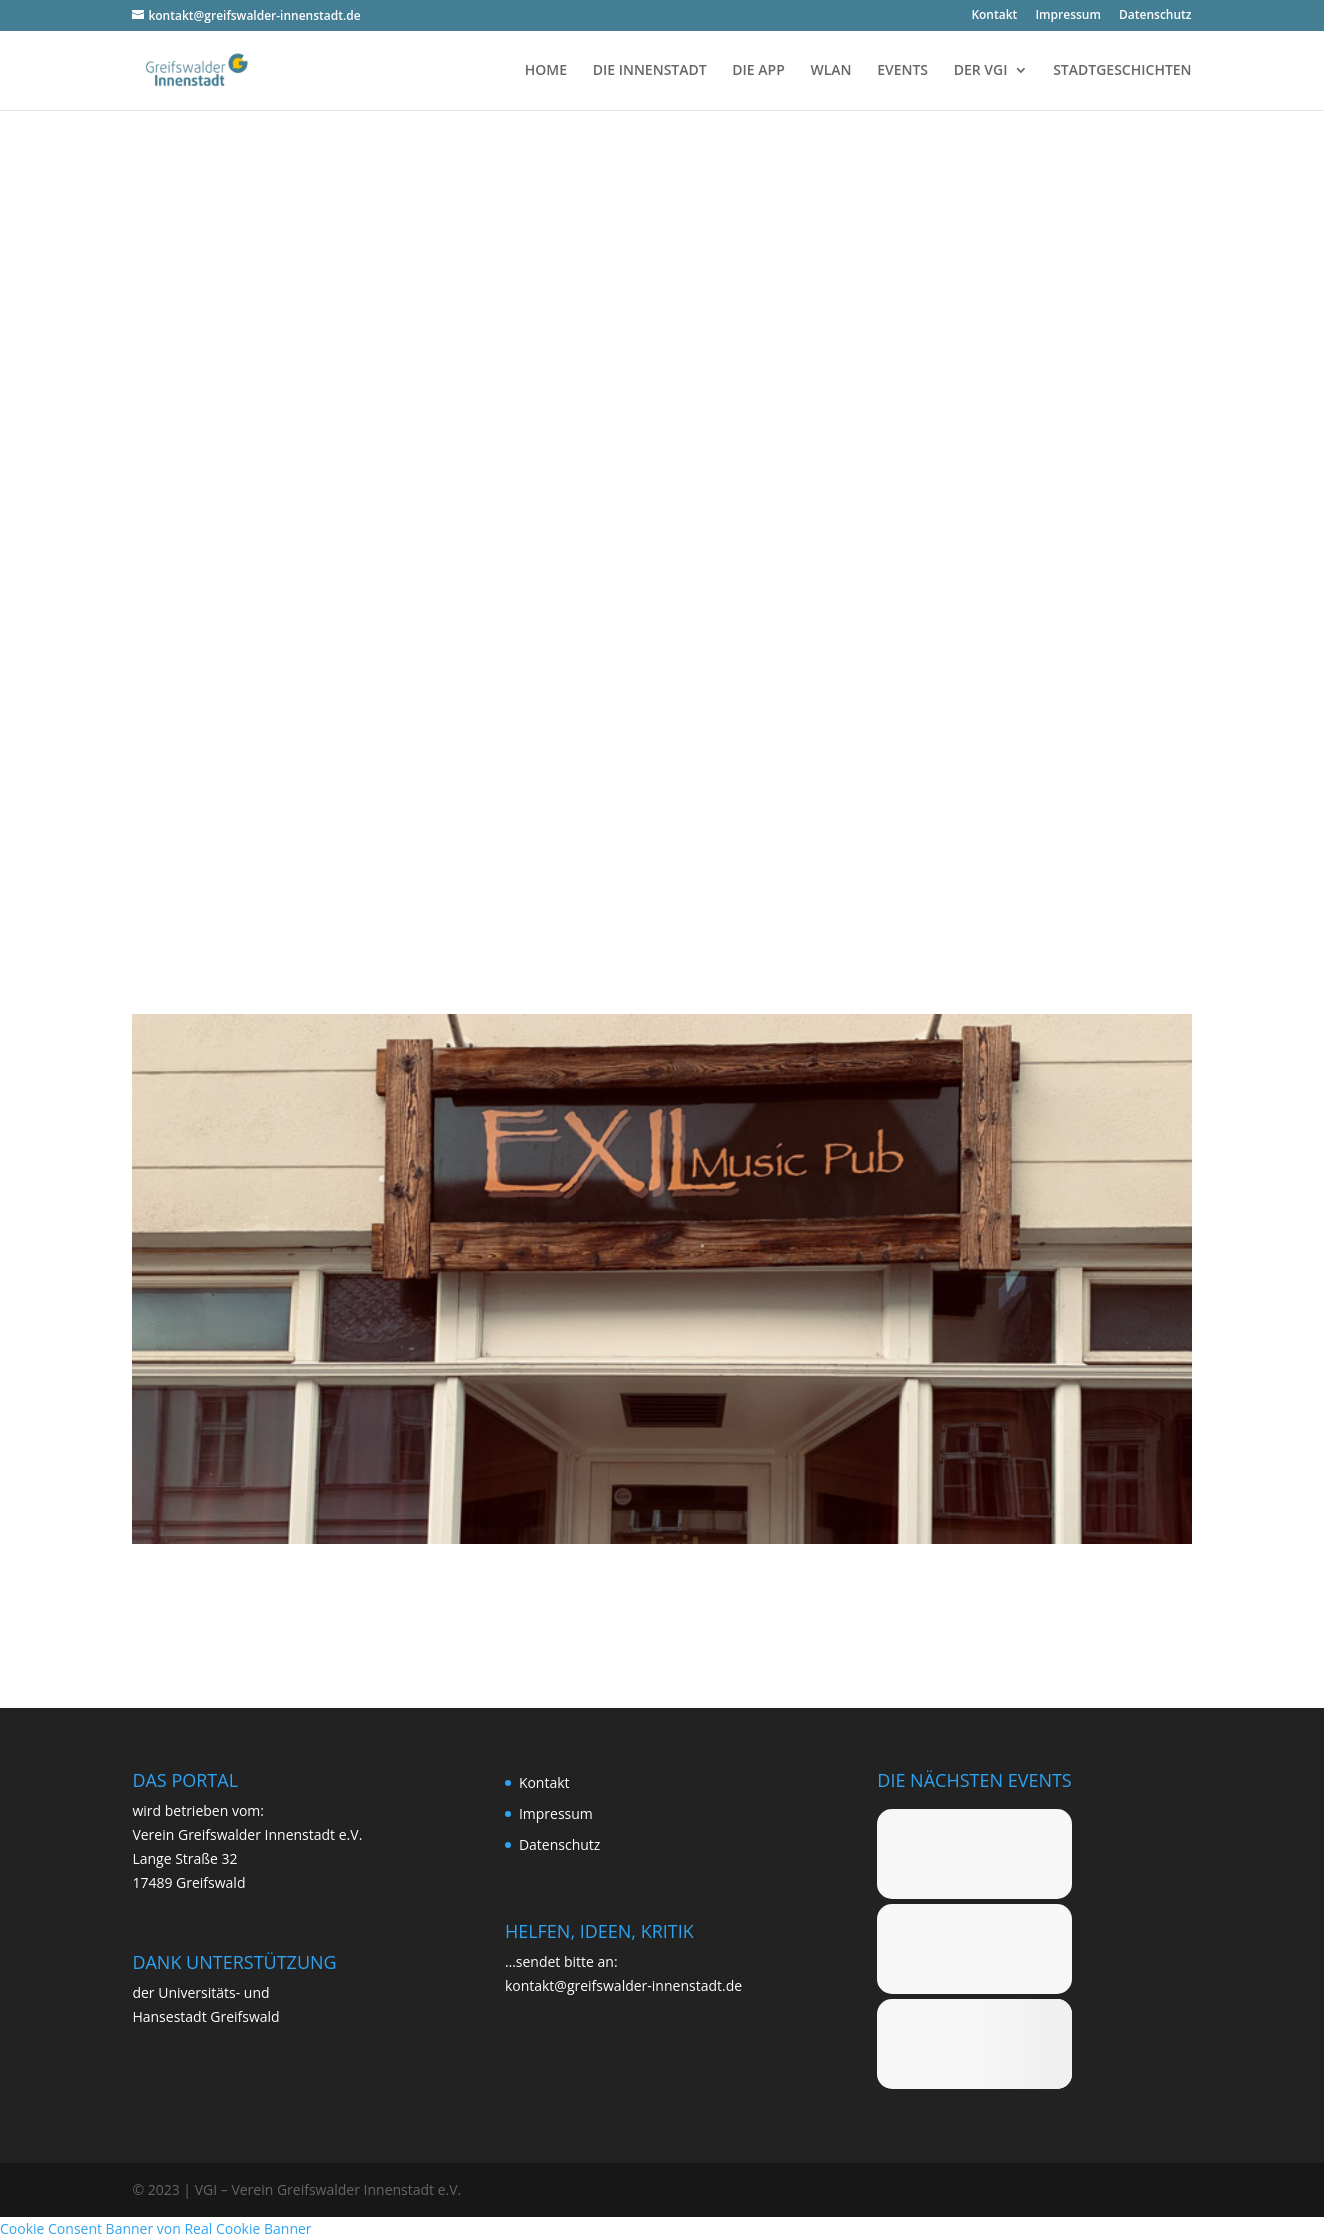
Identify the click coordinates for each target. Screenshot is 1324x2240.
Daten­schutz (1155, 16)
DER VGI (981, 71)
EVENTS (902, 71)
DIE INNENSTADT (650, 71)
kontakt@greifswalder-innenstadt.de (623, 1985)
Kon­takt (994, 16)
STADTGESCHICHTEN (1122, 71)
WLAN (830, 71)
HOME (546, 71)
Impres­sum (1067, 16)
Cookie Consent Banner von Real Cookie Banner (156, 2228)
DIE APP (758, 71)
